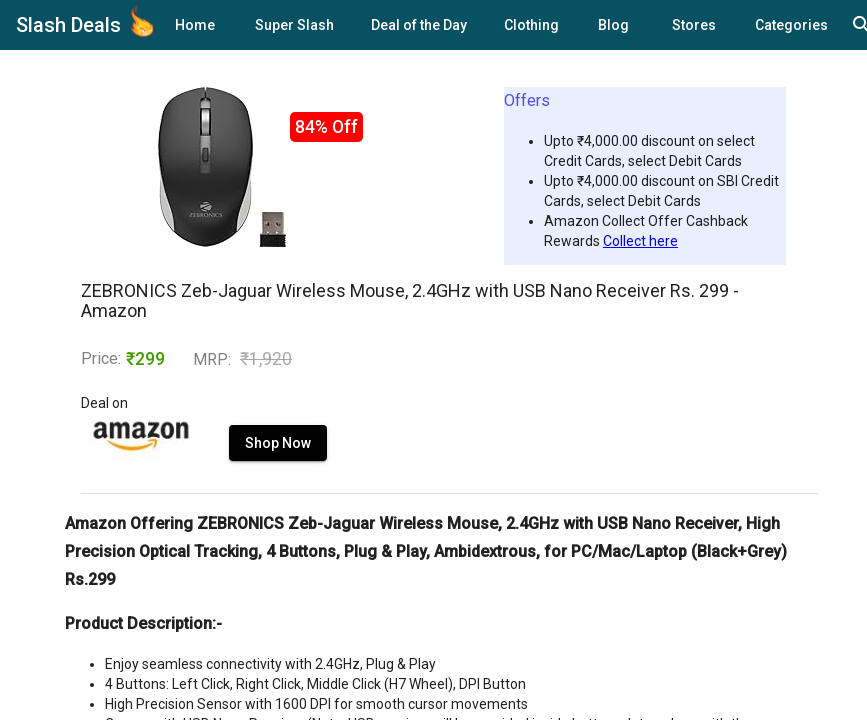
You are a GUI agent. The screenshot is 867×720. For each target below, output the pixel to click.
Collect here (640, 241)
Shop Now (278, 443)
